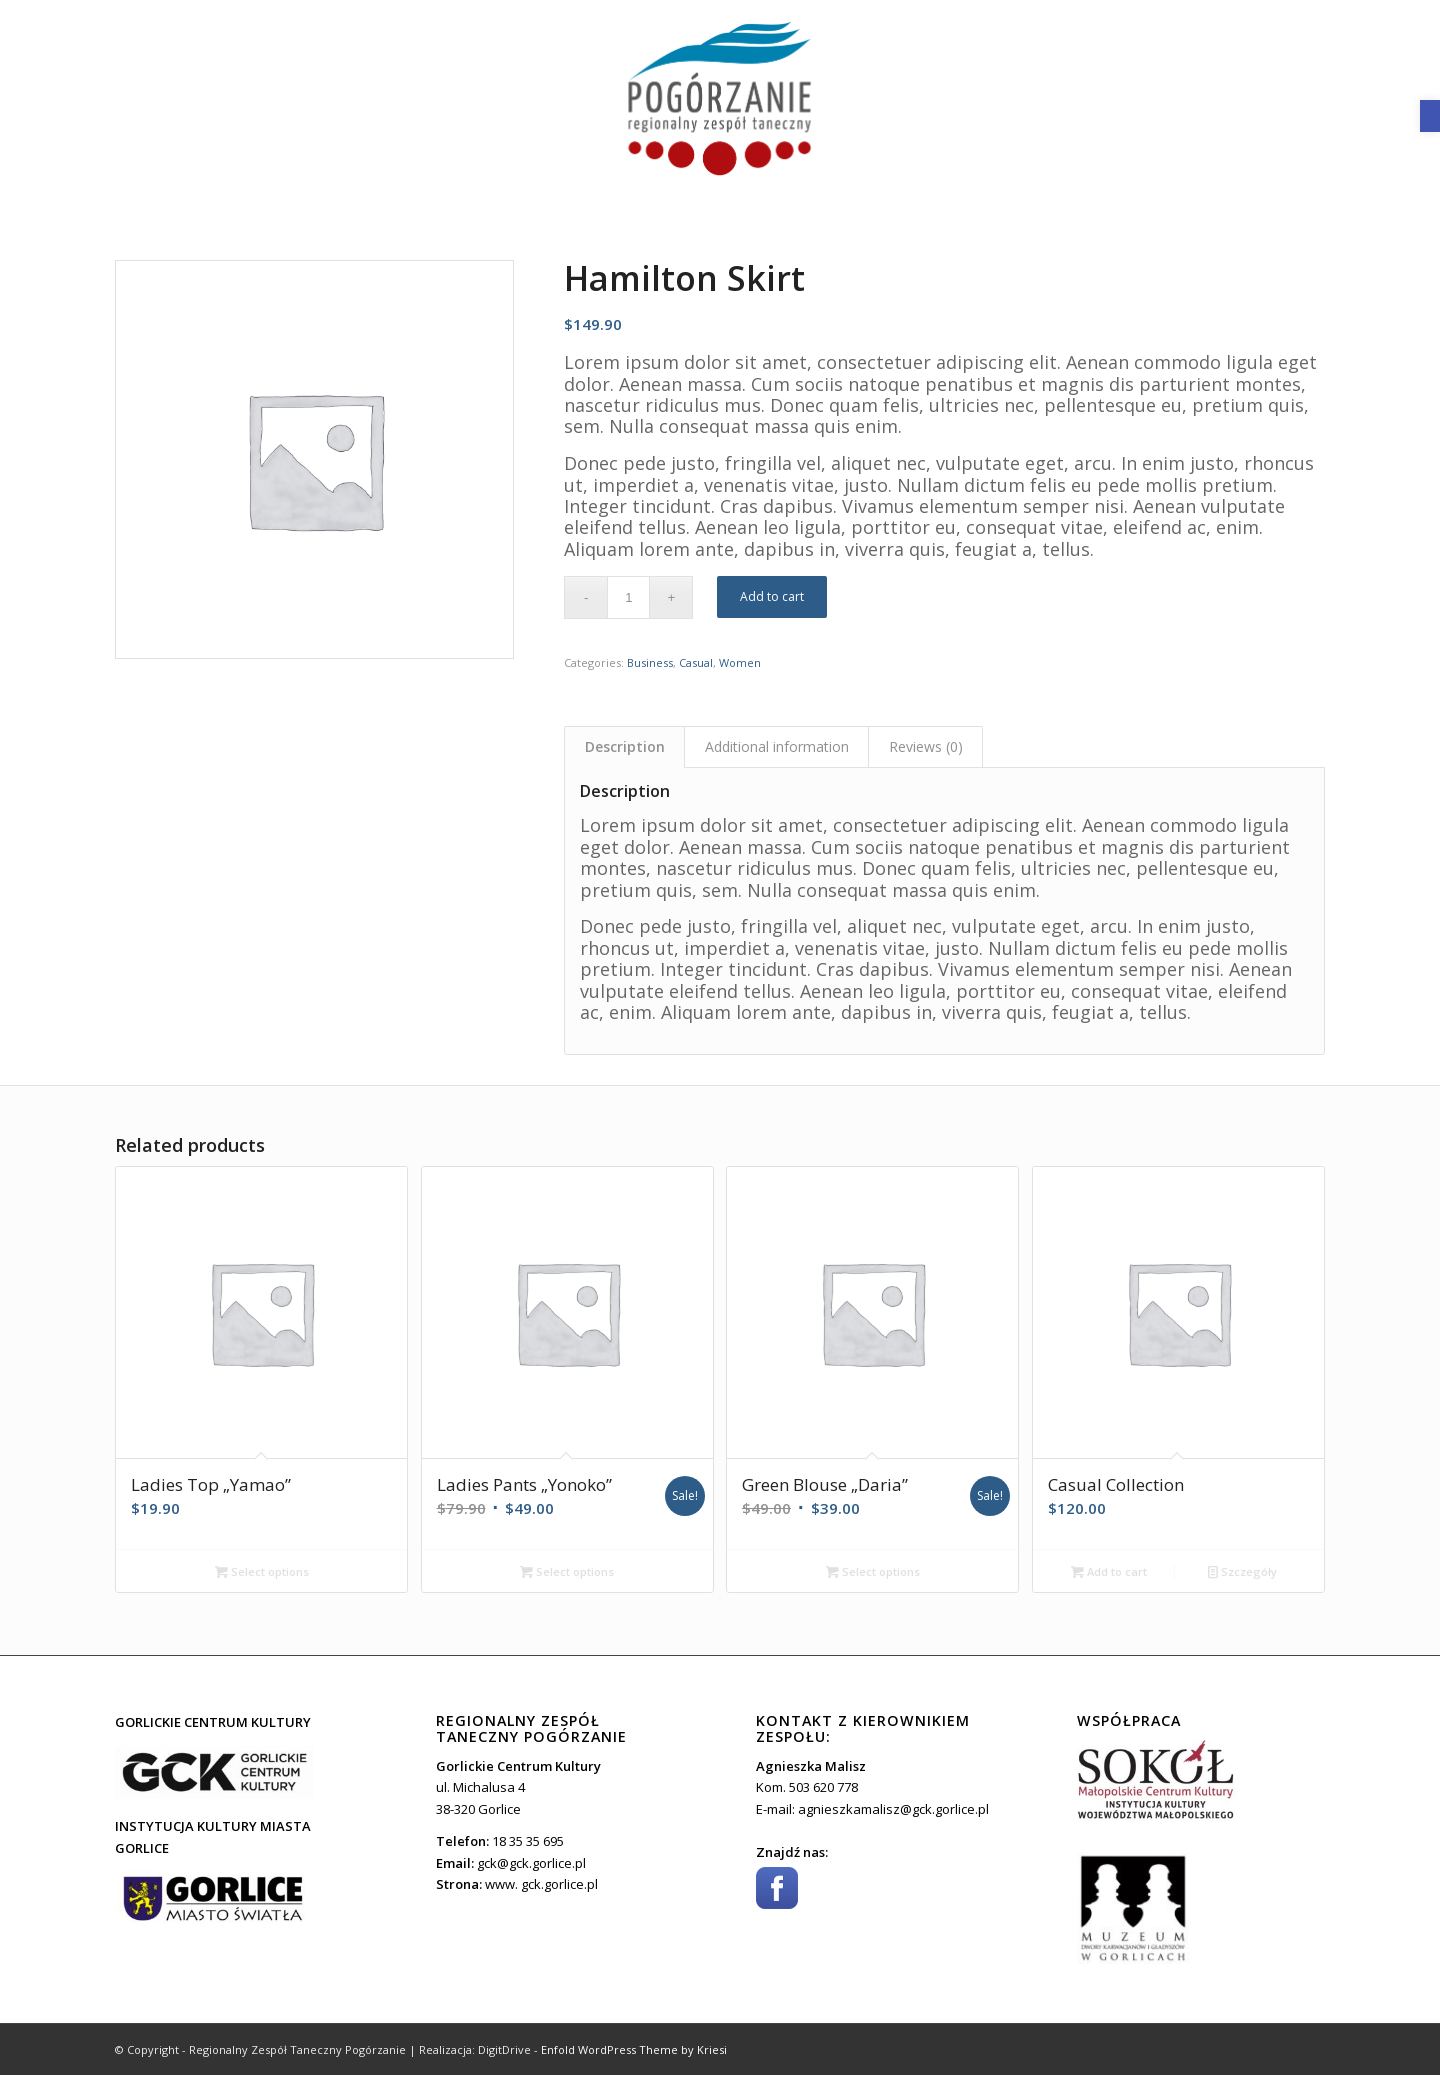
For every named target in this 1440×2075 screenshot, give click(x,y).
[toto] (719, 100)
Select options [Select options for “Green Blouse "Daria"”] (873, 1571)
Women (740, 662)
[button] (1430, 116)
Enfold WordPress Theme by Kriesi (634, 2049)
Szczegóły (1242, 1571)
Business (650, 662)
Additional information (777, 746)
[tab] (624, 746)
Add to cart (772, 596)
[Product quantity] (628, 597)
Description (625, 746)
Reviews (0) (926, 746)
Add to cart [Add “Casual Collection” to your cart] (1109, 1571)
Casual (696, 662)
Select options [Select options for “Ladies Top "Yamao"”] (262, 1571)
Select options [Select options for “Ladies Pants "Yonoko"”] (567, 1571)
